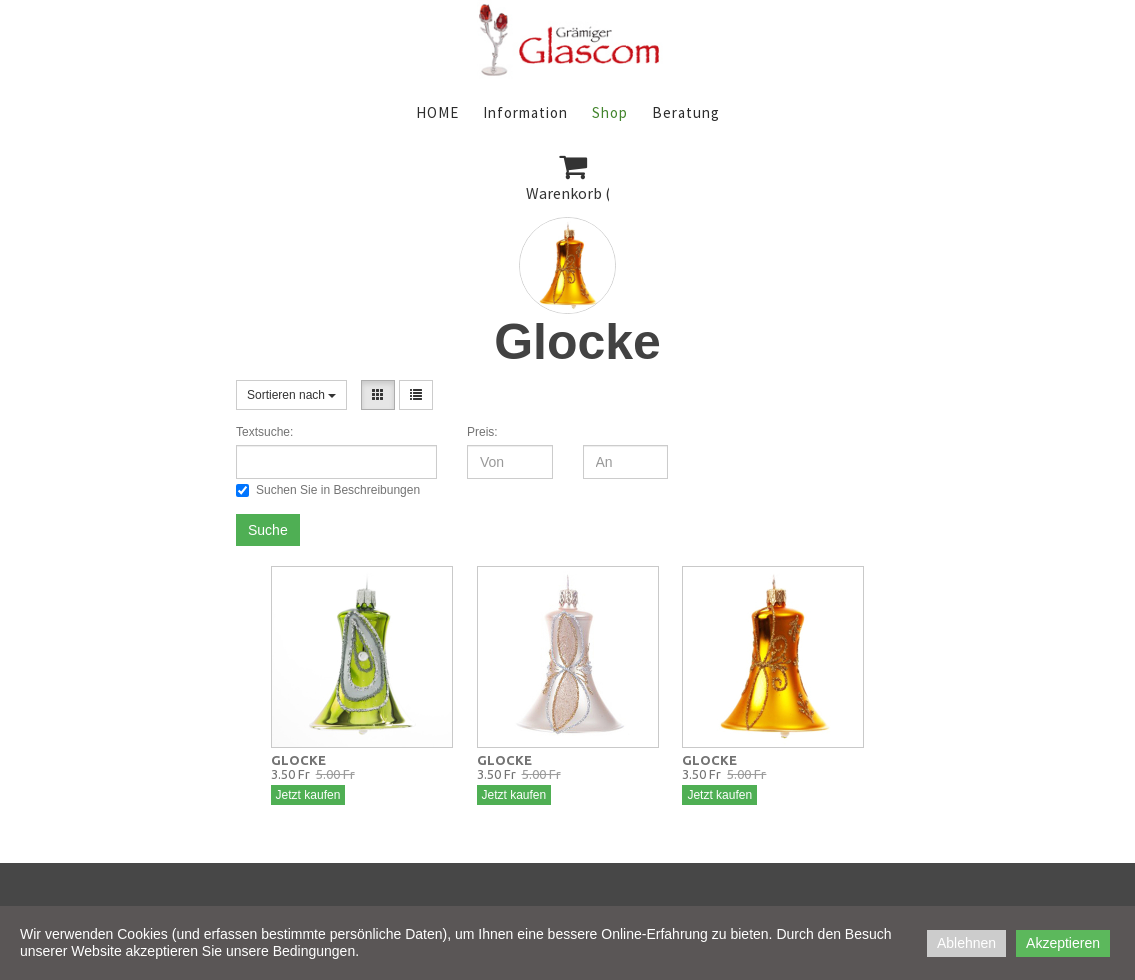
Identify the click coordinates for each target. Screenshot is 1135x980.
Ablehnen (966, 943)
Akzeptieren (1063, 943)
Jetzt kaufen (308, 795)
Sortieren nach (291, 395)
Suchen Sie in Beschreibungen (328, 490)
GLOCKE (298, 760)
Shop (610, 112)
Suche (268, 530)
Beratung (686, 112)
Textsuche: (264, 432)
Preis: (482, 432)
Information (525, 112)
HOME (437, 112)
